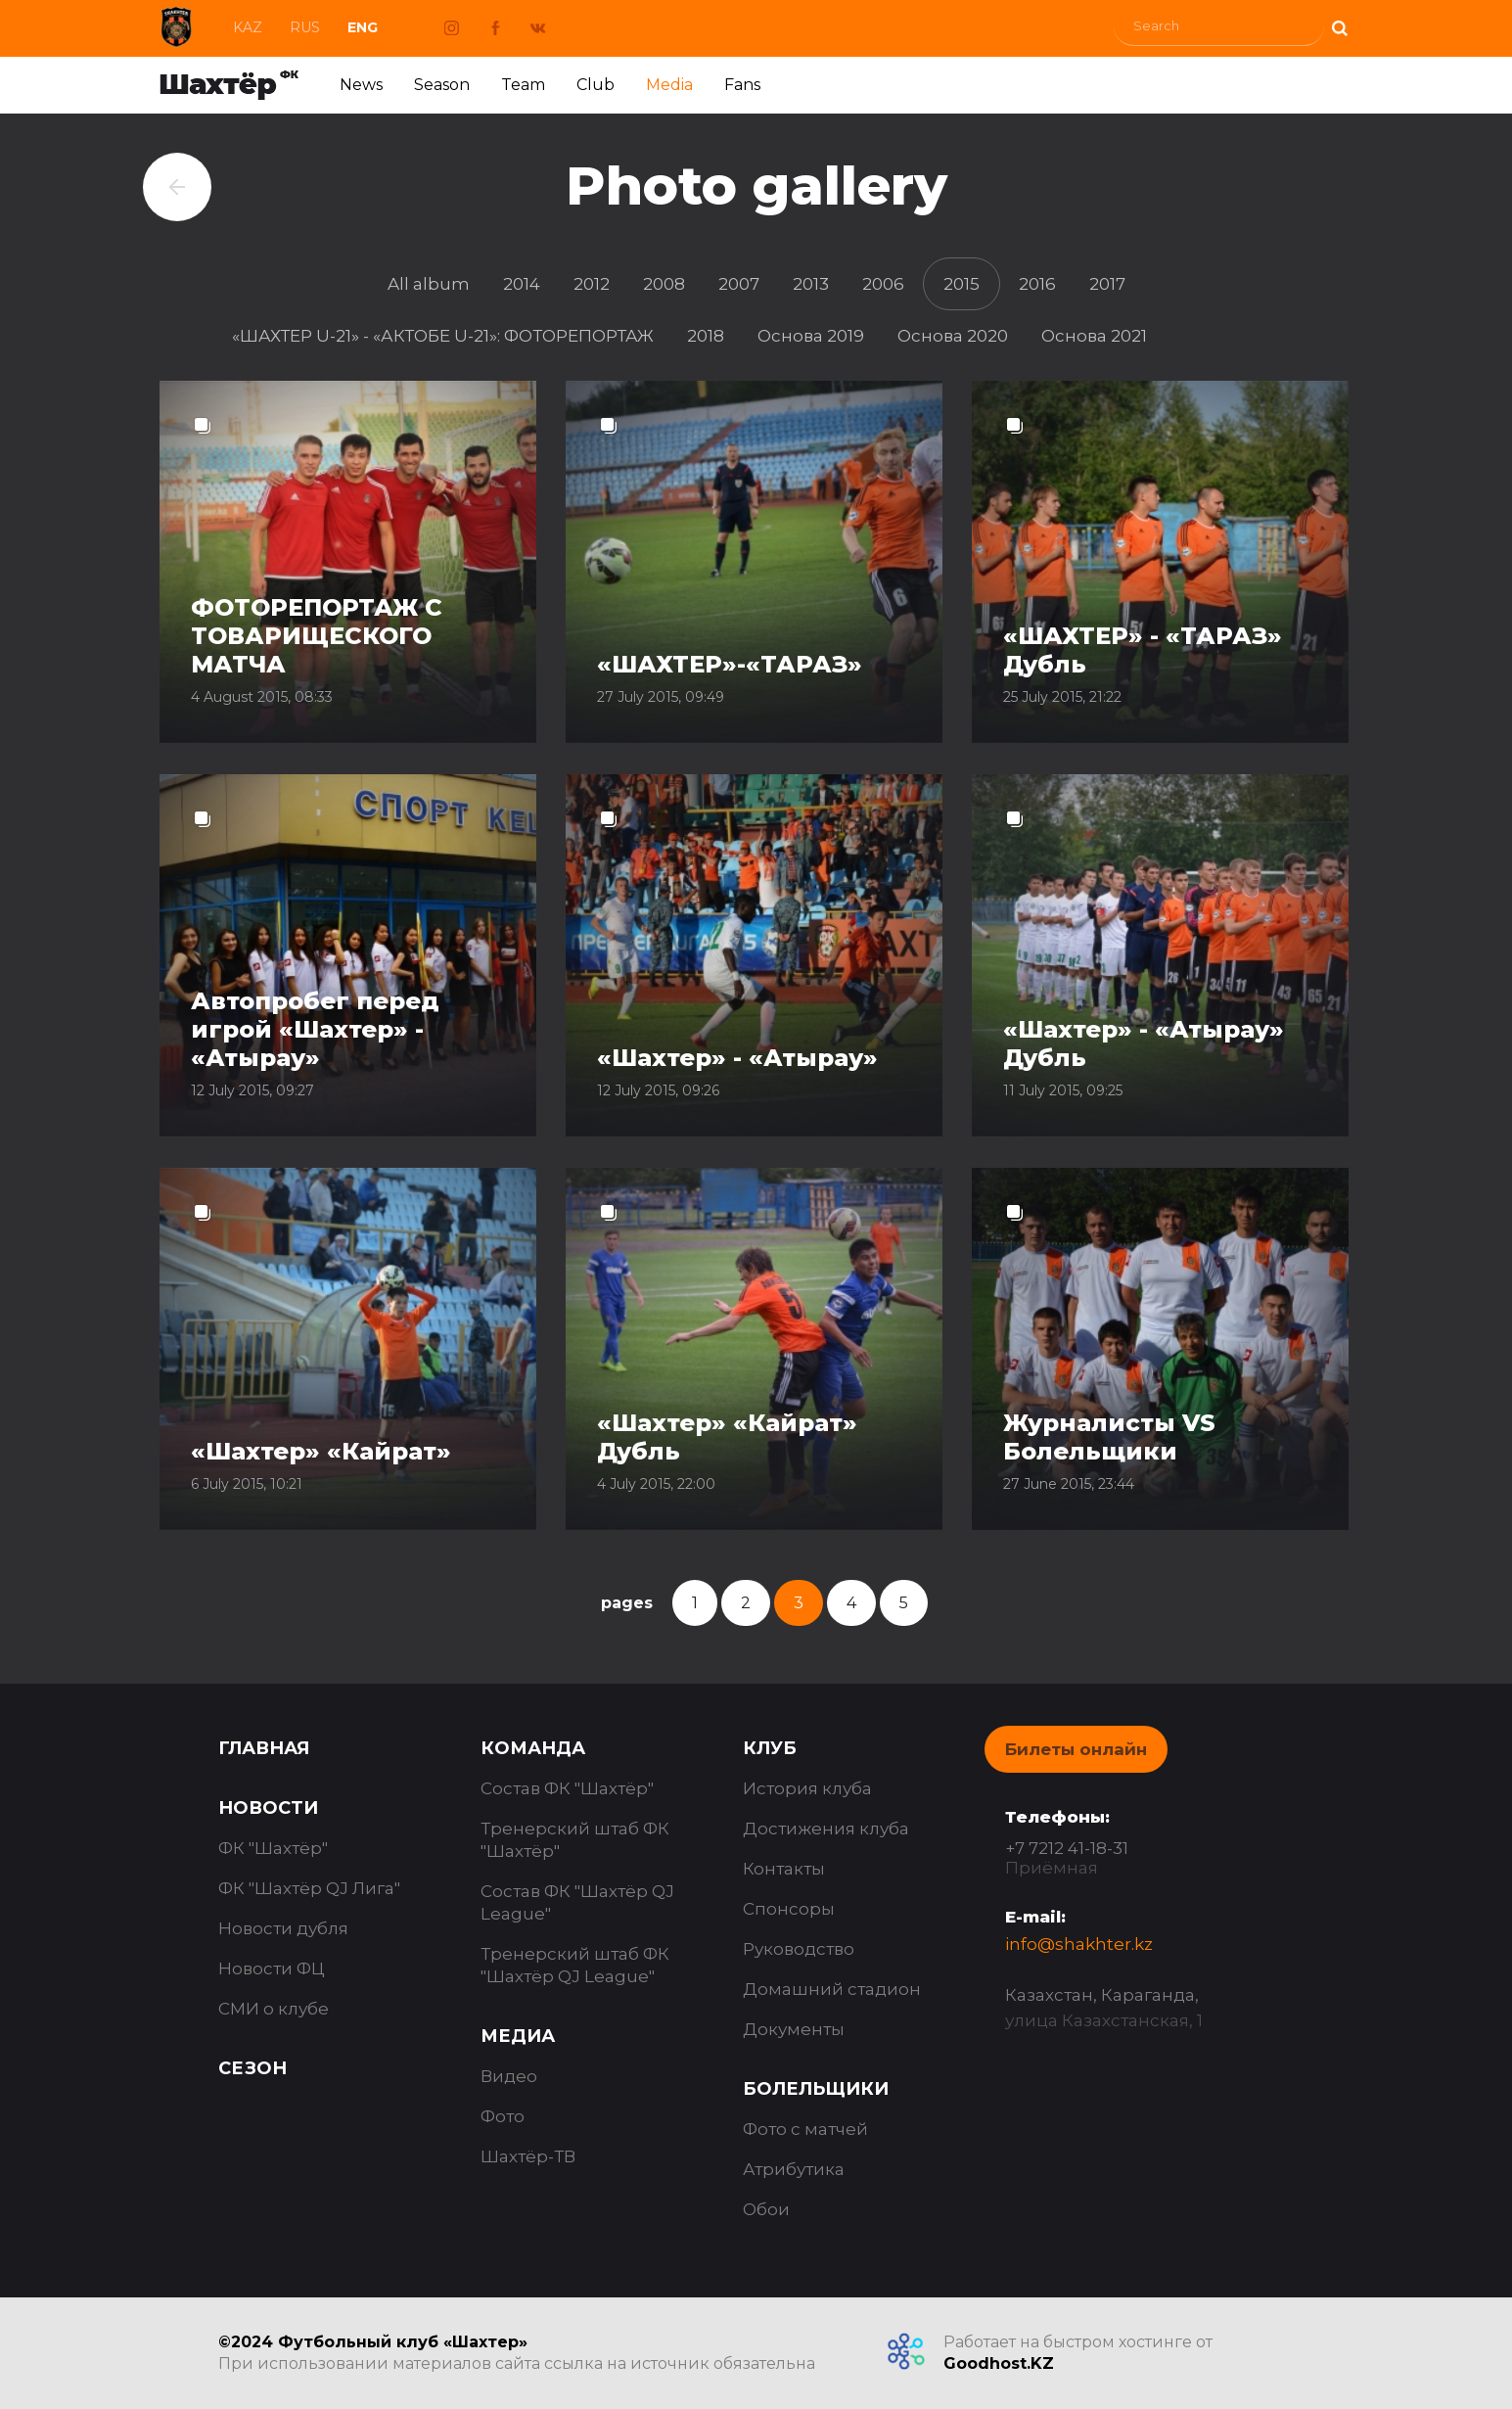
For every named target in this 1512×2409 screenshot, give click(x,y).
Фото (503, 2116)
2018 (705, 336)
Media (669, 84)
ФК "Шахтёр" (273, 1848)
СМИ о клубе (273, 2008)
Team (523, 84)
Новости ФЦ (271, 1968)
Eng (362, 27)
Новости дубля (283, 1928)
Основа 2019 (810, 336)
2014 (521, 284)
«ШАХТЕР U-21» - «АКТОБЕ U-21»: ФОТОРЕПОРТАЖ (443, 336)
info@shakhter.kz (1079, 1944)
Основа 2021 (1094, 336)
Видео (509, 2076)
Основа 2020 (952, 336)
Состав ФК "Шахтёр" (567, 1788)
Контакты (784, 1868)
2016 (1037, 284)
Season (442, 84)
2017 (1107, 284)
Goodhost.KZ (998, 2363)
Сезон (252, 2068)
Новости (268, 1808)
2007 (738, 284)
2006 (883, 284)
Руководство (798, 1949)
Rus (305, 27)
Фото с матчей (805, 2129)
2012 (591, 284)
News (361, 84)
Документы (794, 2029)
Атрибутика (794, 2169)
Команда (533, 1748)
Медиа (518, 2036)
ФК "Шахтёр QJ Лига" (309, 1888)
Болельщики (816, 2089)
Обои (766, 2209)
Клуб (770, 1748)
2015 (961, 284)
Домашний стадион (832, 1989)
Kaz (247, 27)
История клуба (807, 1788)
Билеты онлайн (1076, 1749)
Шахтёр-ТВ (528, 2156)
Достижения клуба (826, 1828)
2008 (664, 284)
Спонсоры (789, 1909)
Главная (263, 1748)
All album (429, 284)
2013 (811, 284)
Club (595, 84)
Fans (742, 84)
